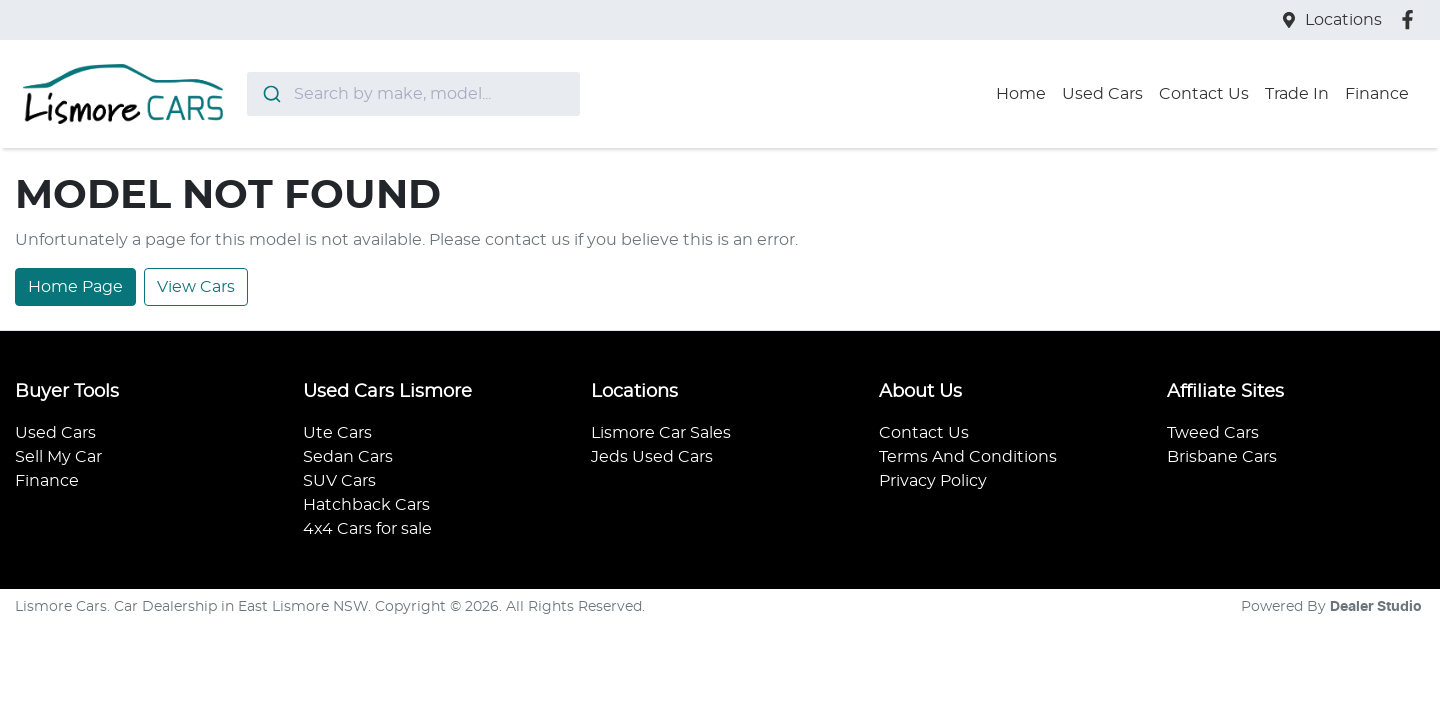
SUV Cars (339, 481)
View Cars (196, 287)
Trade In (1297, 94)
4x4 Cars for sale (367, 529)
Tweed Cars (1213, 433)
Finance (1377, 94)
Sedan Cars (348, 457)
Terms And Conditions (968, 457)
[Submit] (270, 94)
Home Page (75, 287)
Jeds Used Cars (652, 457)
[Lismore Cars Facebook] (1411, 19)
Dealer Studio (1376, 607)
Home (1021, 94)
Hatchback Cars (366, 505)
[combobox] (413, 94)
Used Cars (1102, 94)
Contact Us (1204, 94)
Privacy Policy (933, 481)
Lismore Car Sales (661, 433)
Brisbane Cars (1222, 457)
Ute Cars (337, 433)
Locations (1343, 20)
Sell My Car (58, 457)
